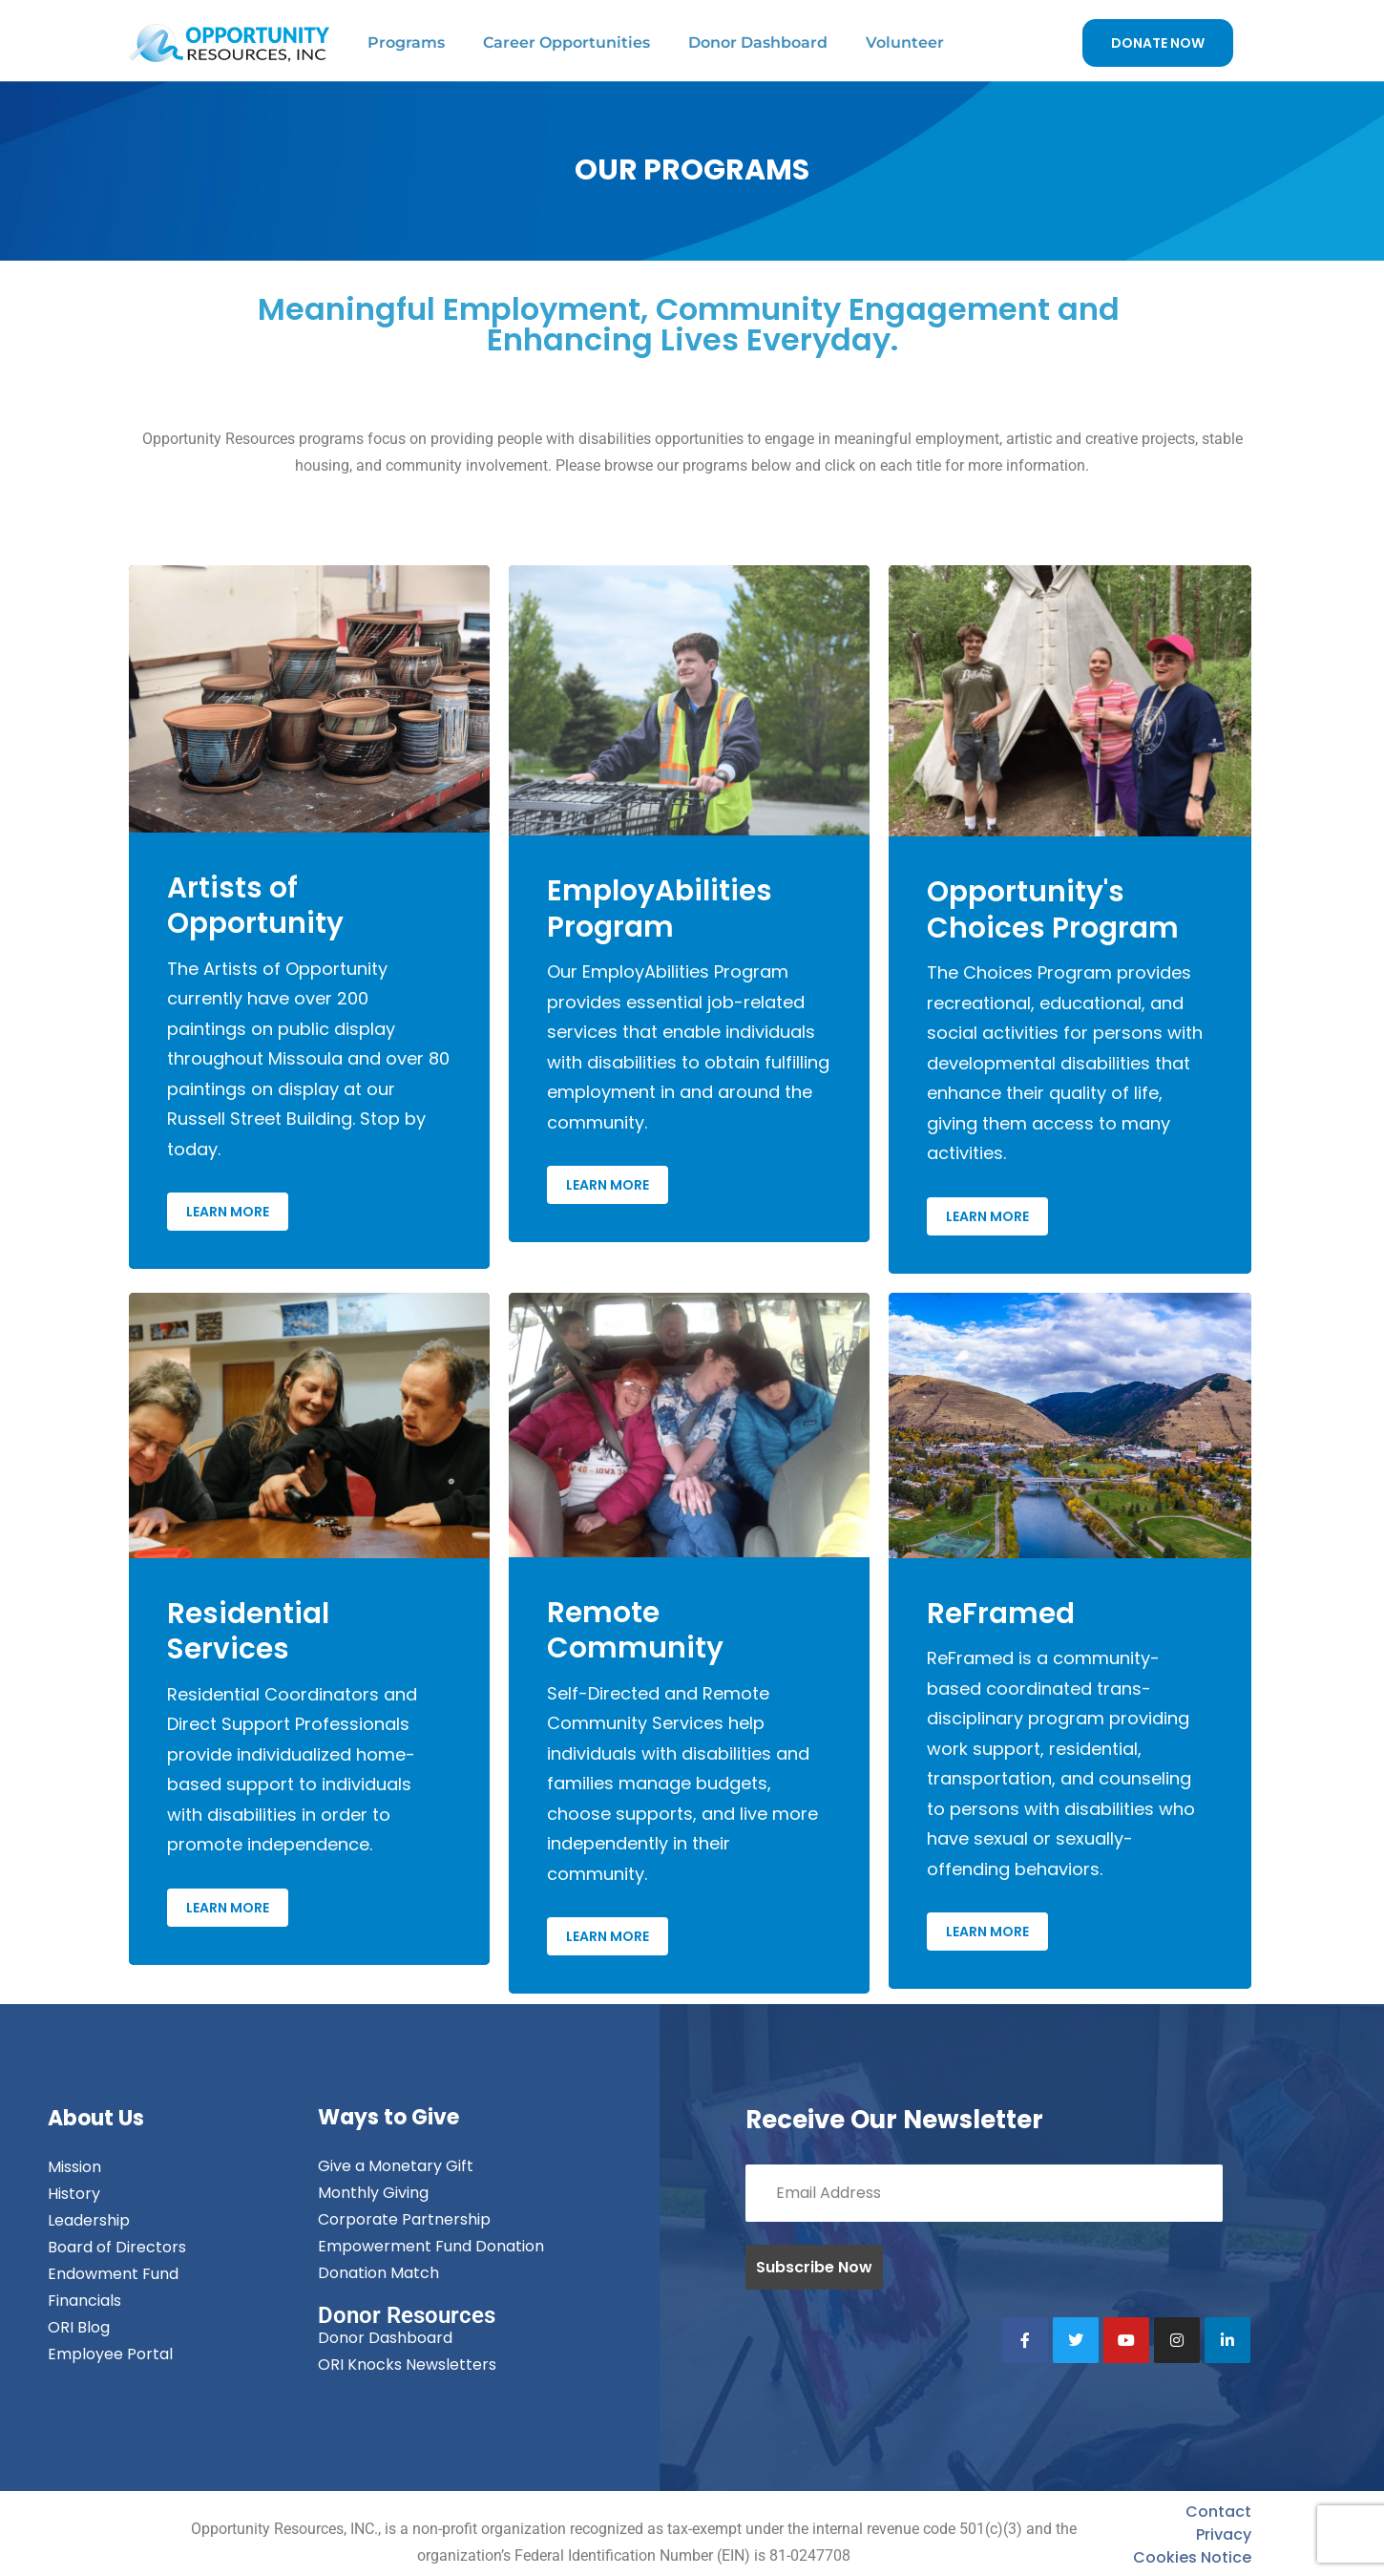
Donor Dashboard (758, 42)
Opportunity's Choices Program (1053, 910)
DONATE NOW (1158, 43)
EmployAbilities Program (659, 909)
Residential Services (248, 1632)
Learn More (227, 1211)
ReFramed (1001, 1614)
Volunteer (905, 42)
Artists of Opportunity (255, 906)
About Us (96, 2118)
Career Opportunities (566, 42)
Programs (406, 42)
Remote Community (635, 1631)
